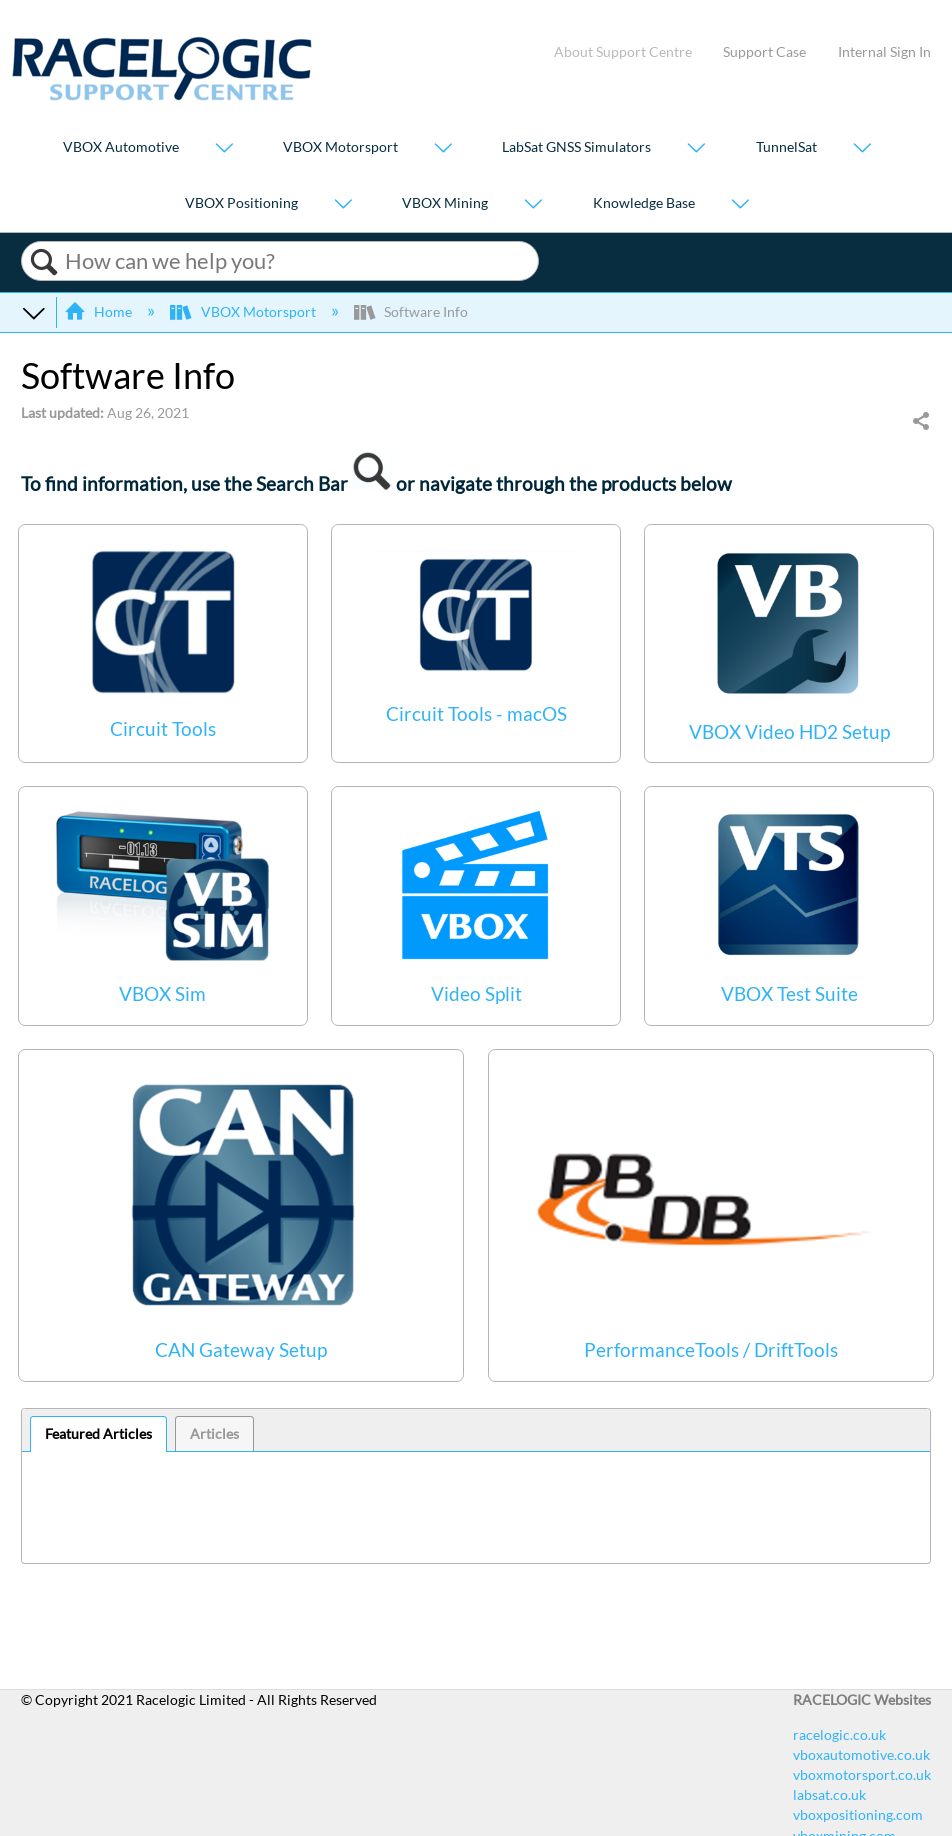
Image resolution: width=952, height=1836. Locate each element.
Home (99, 311)
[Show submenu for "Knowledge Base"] (740, 204)
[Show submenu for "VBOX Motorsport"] (443, 149)
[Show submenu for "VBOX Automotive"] (224, 149)
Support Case (764, 51)
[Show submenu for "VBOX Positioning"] (343, 204)
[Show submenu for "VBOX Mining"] (533, 204)
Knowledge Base (644, 202)
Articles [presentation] (214, 1433)
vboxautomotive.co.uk (861, 1754)
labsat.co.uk (829, 1794)
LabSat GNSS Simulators (576, 147)
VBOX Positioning (241, 202)
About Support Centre (623, 51)
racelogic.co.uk (839, 1734)
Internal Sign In (884, 51)
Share (920, 422)
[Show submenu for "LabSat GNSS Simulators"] (696, 149)
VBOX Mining (445, 202)
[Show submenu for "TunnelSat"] (862, 149)
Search (43, 262)
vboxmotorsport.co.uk (862, 1774)
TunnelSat (786, 147)
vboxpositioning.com (858, 1814)
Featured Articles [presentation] (98, 1433)
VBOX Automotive (121, 147)
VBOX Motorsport (340, 147)
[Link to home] (162, 95)
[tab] (99, 1434)
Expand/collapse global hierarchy (34, 312)
